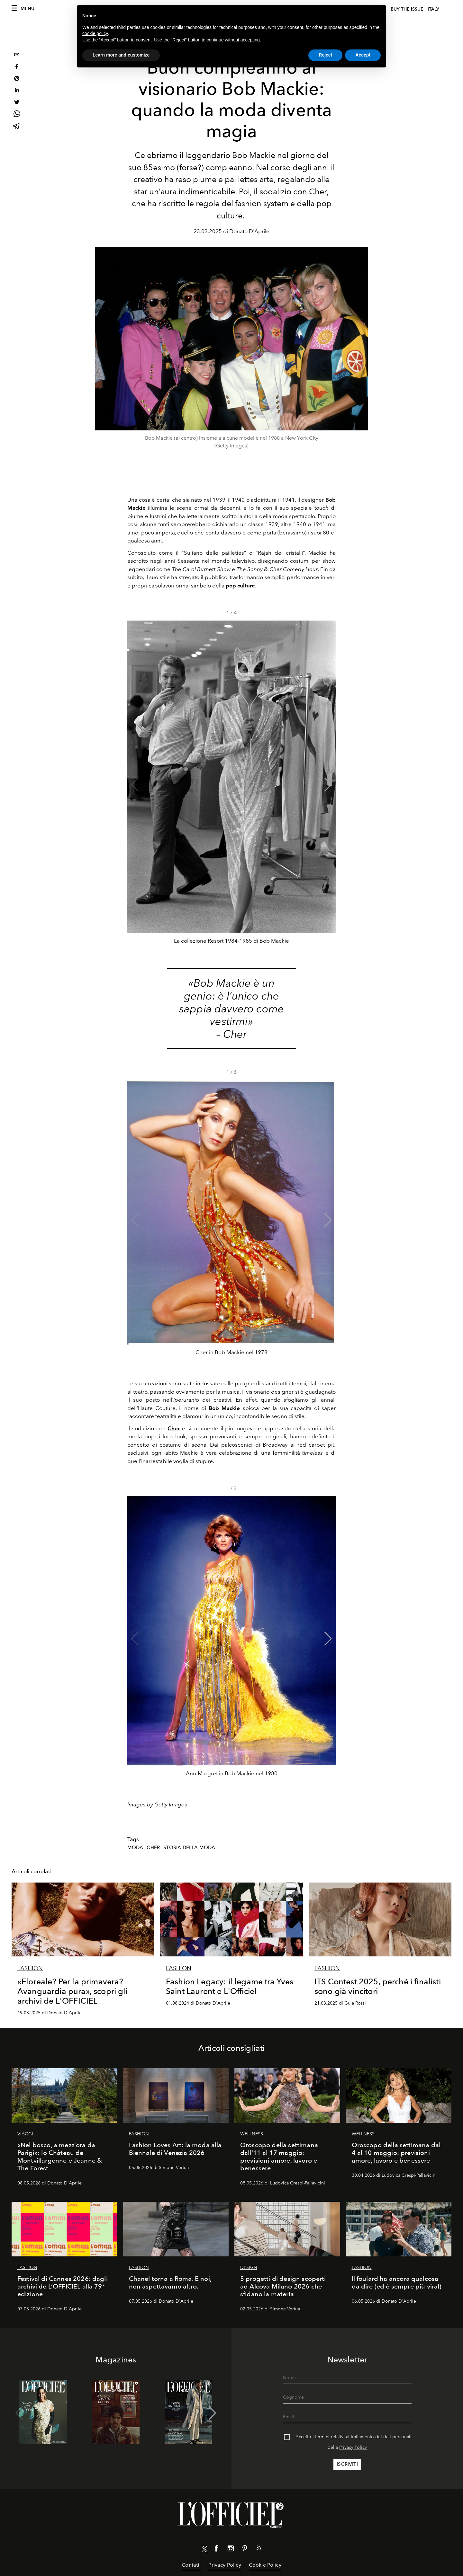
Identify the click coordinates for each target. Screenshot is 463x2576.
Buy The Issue (407, 9)
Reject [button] (325, 54)
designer (312, 500)
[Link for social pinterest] (244, 2549)
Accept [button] (362, 54)
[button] (328, 785)
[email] (17, 55)
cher (153, 1847)
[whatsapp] (17, 115)
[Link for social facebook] (216, 2549)
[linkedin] (17, 91)
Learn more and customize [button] (121, 54)
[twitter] (17, 103)
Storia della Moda (189, 1847)
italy (433, 9)
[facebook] (17, 67)
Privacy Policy (353, 2447)
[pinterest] (17, 79)
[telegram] (17, 127)
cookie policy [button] (95, 33)
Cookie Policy (265, 2565)
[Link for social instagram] (230, 2549)
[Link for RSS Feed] (259, 2549)
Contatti (191, 2565)
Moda (135, 1847)
